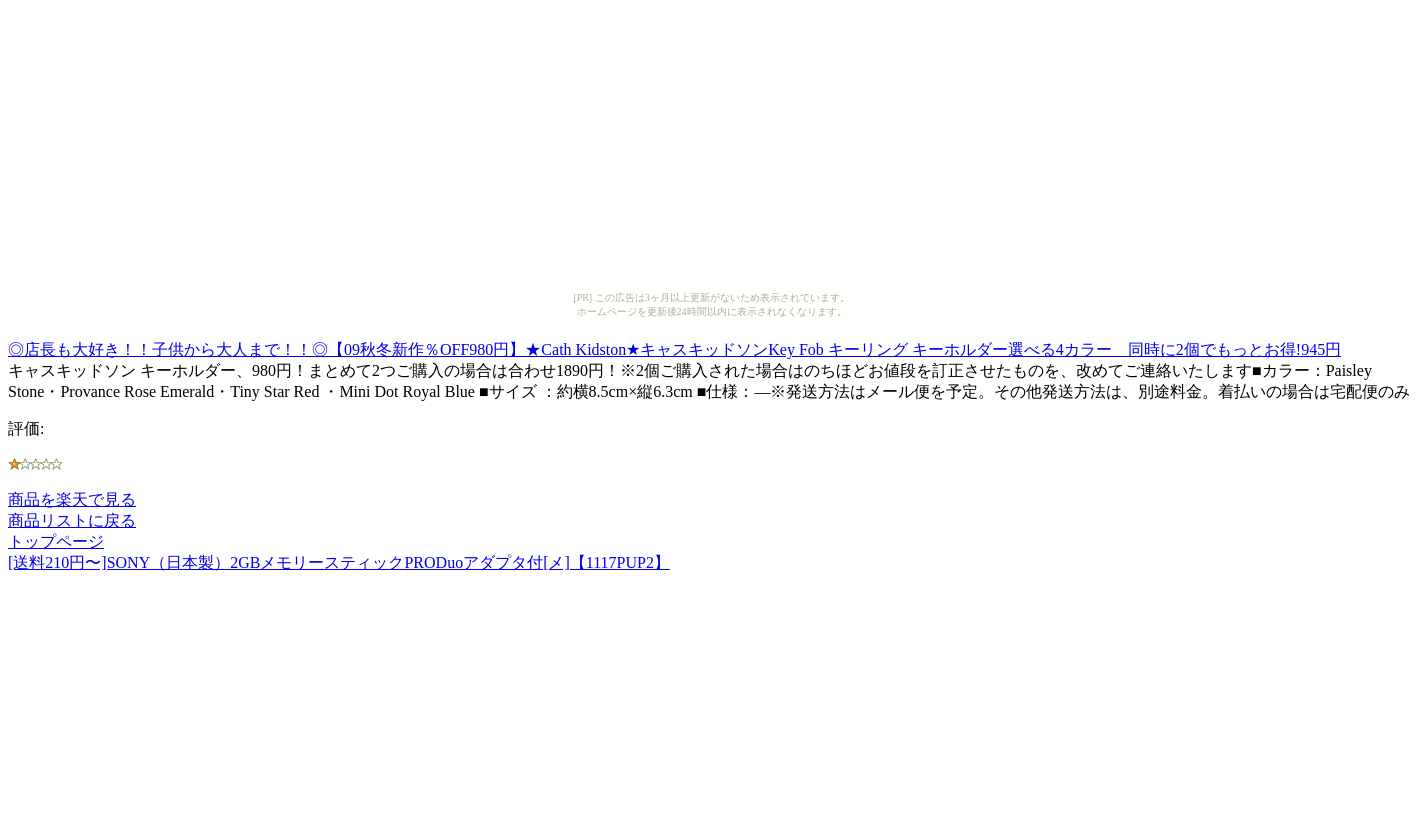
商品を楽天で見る (72, 499)
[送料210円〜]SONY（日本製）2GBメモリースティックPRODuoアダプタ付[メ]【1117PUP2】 (339, 562)
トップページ (56, 541)
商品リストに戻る (72, 520)
